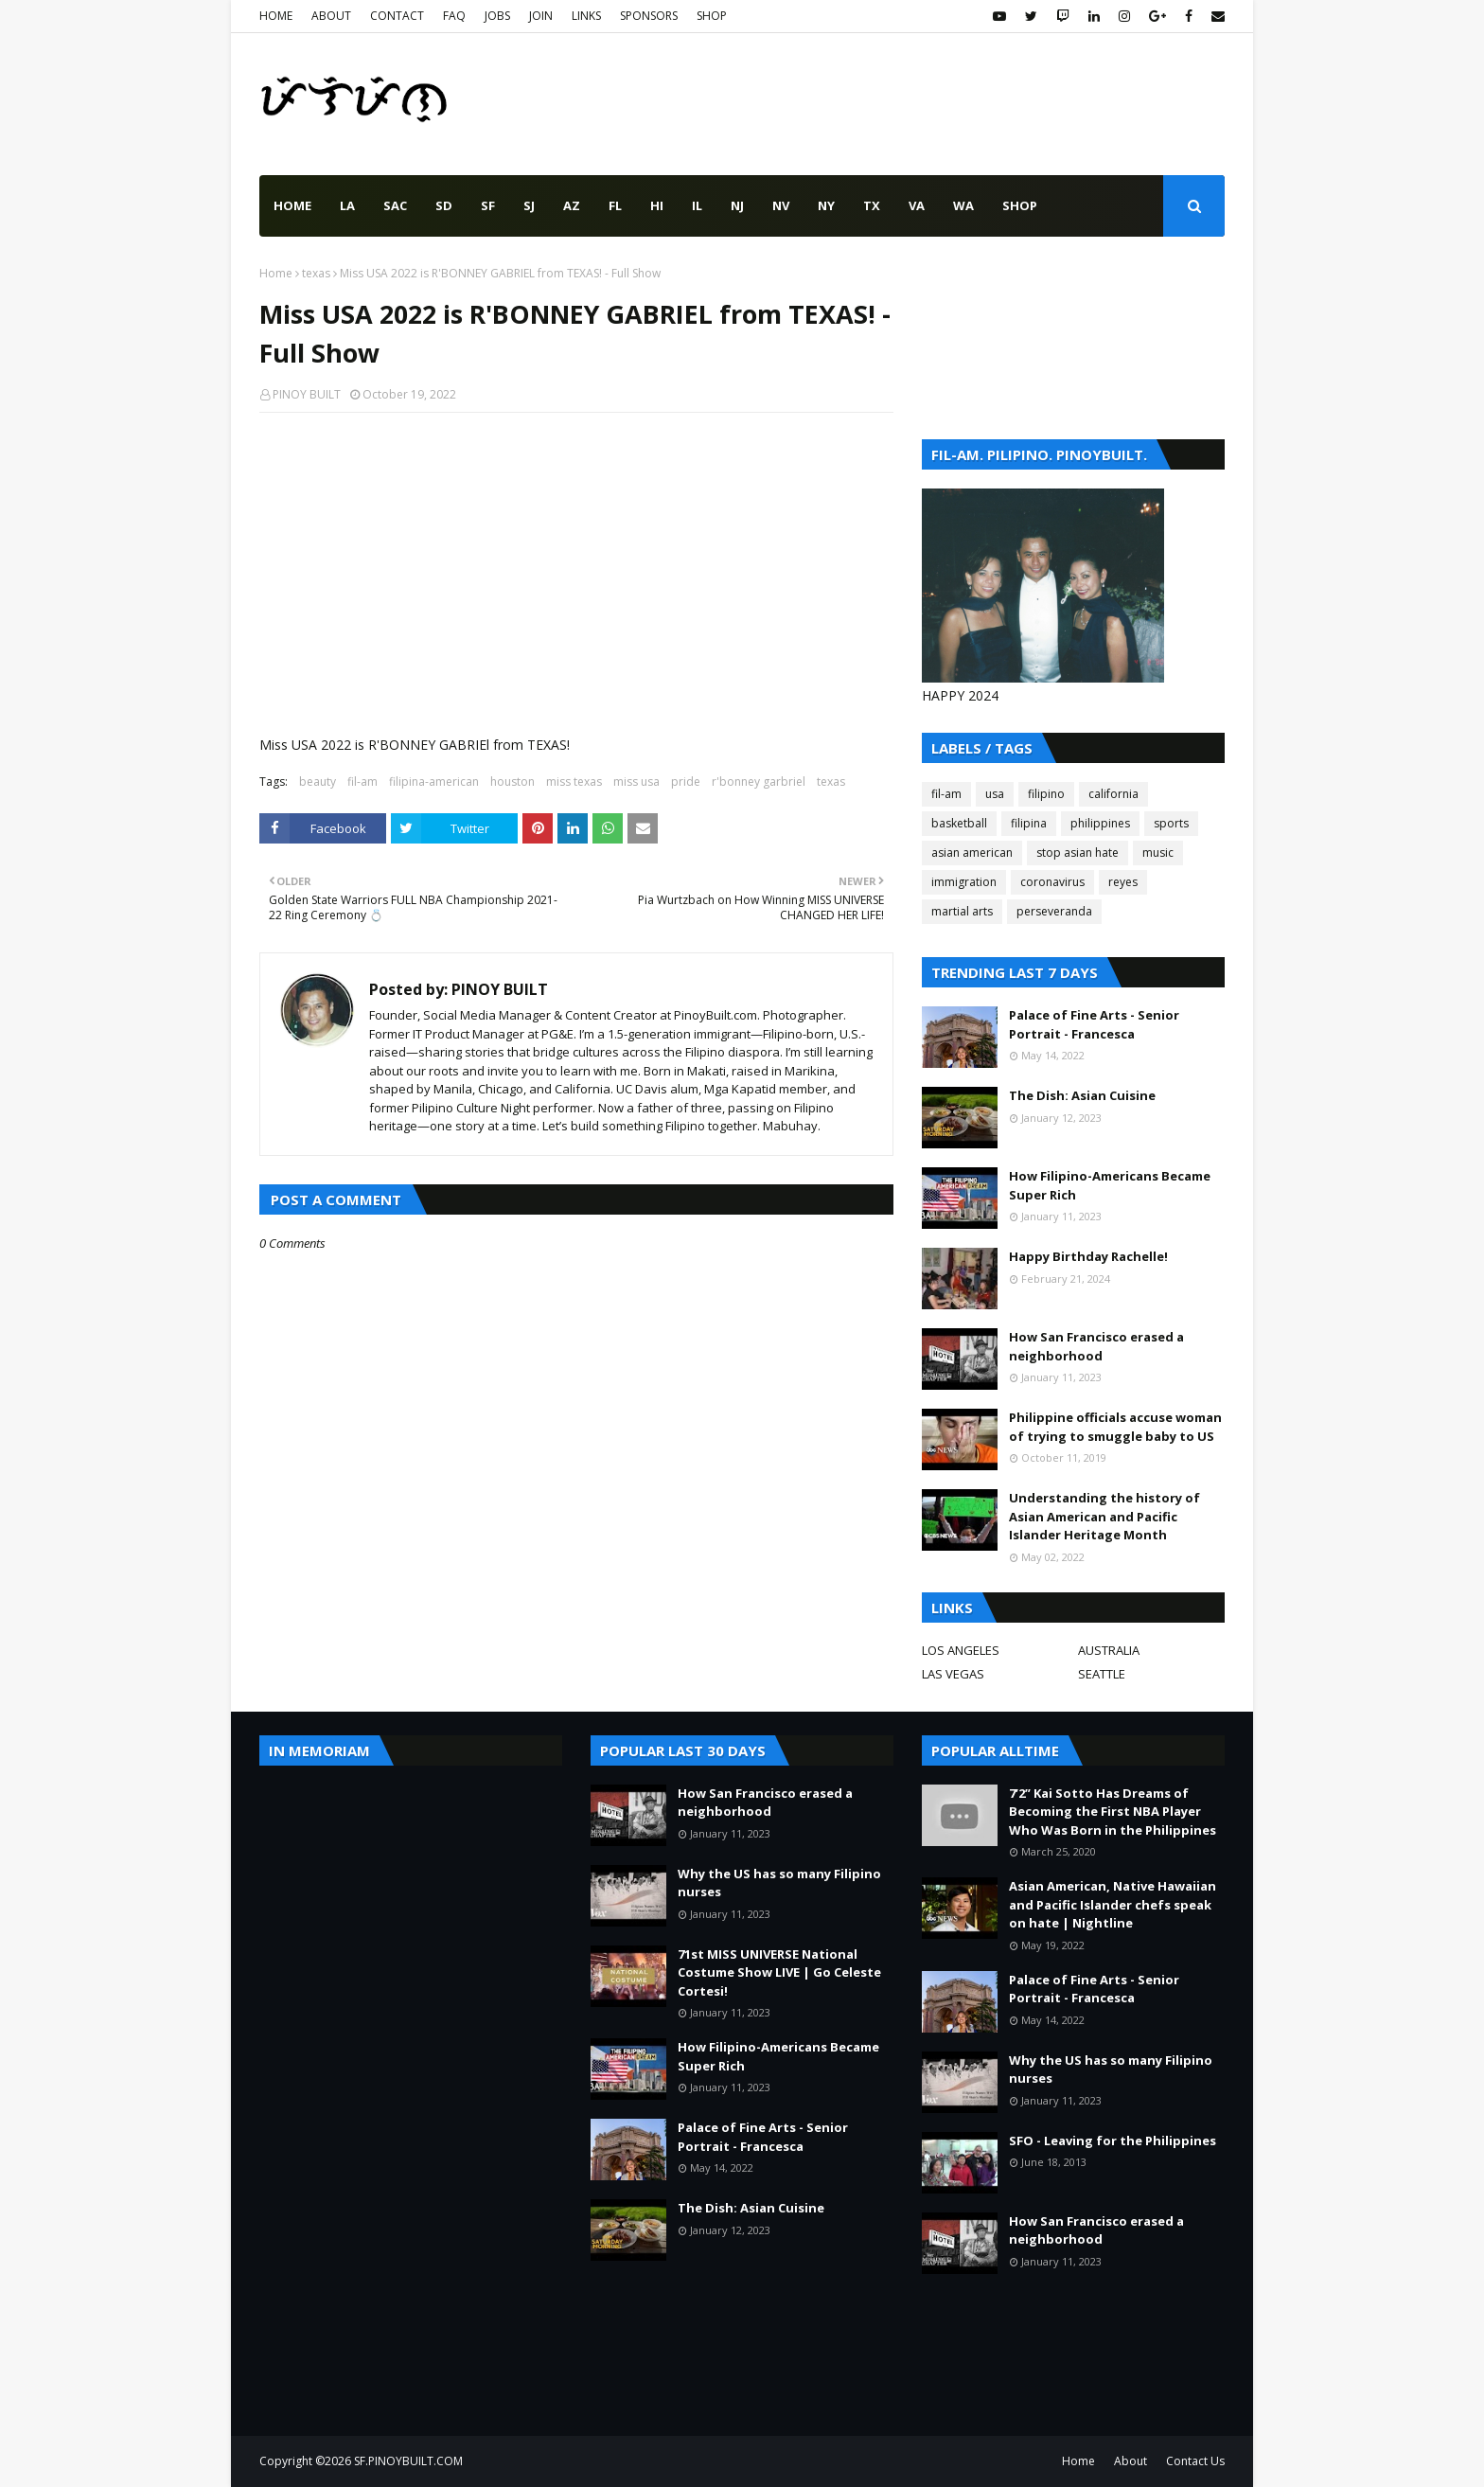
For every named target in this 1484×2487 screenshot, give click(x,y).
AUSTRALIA (1109, 1650)
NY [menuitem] (826, 205)
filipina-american (434, 781)
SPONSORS (649, 16)
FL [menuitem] (615, 205)
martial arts (962, 911)
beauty (317, 781)
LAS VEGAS (953, 1673)
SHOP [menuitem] (1019, 205)
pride (685, 781)
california (1113, 794)
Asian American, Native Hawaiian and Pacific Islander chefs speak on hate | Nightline (1112, 1904)
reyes (1123, 882)
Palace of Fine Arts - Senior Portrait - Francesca (1094, 1024)
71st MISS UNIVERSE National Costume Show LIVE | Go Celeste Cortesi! (779, 1972)
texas (316, 273)
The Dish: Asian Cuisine (1082, 1095)
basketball (959, 823)
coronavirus (1052, 882)
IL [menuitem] (697, 205)
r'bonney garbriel (758, 781)
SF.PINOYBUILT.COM (408, 2461)
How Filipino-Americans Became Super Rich (1109, 1185)
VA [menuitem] (917, 205)
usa (994, 794)
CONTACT (397, 16)
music (1158, 852)
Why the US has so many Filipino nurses (779, 1883)
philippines (1100, 823)
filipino (1046, 794)
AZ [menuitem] (571, 205)
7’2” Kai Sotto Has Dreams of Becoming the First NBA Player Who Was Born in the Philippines (1112, 1812)
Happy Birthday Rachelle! (1088, 1256)
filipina (1029, 823)
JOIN (541, 16)
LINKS (586, 16)
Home (275, 273)
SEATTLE (1101, 1673)
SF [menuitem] (488, 205)
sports (1171, 823)
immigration (964, 882)
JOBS (497, 16)
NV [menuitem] (780, 205)
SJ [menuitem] (529, 205)
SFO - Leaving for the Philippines (1112, 2140)
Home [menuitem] (292, 205)
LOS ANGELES (960, 1650)
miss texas (574, 781)
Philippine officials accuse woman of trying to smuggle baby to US (1115, 1427)
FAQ (454, 16)
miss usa (636, 781)
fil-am (362, 781)
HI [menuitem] (656, 205)
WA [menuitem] (963, 205)
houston (512, 781)
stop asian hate (1077, 852)
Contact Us (1195, 2461)
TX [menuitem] (871, 205)
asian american (972, 852)
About (1130, 2461)
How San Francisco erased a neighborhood (1096, 1346)
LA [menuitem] (347, 205)
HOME (275, 16)
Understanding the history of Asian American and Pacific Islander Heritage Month (1104, 1516)
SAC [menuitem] (395, 205)
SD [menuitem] (443, 205)
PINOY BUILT (307, 394)
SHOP (712, 16)
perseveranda (1054, 911)
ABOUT (331, 16)
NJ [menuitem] (737, 205)
